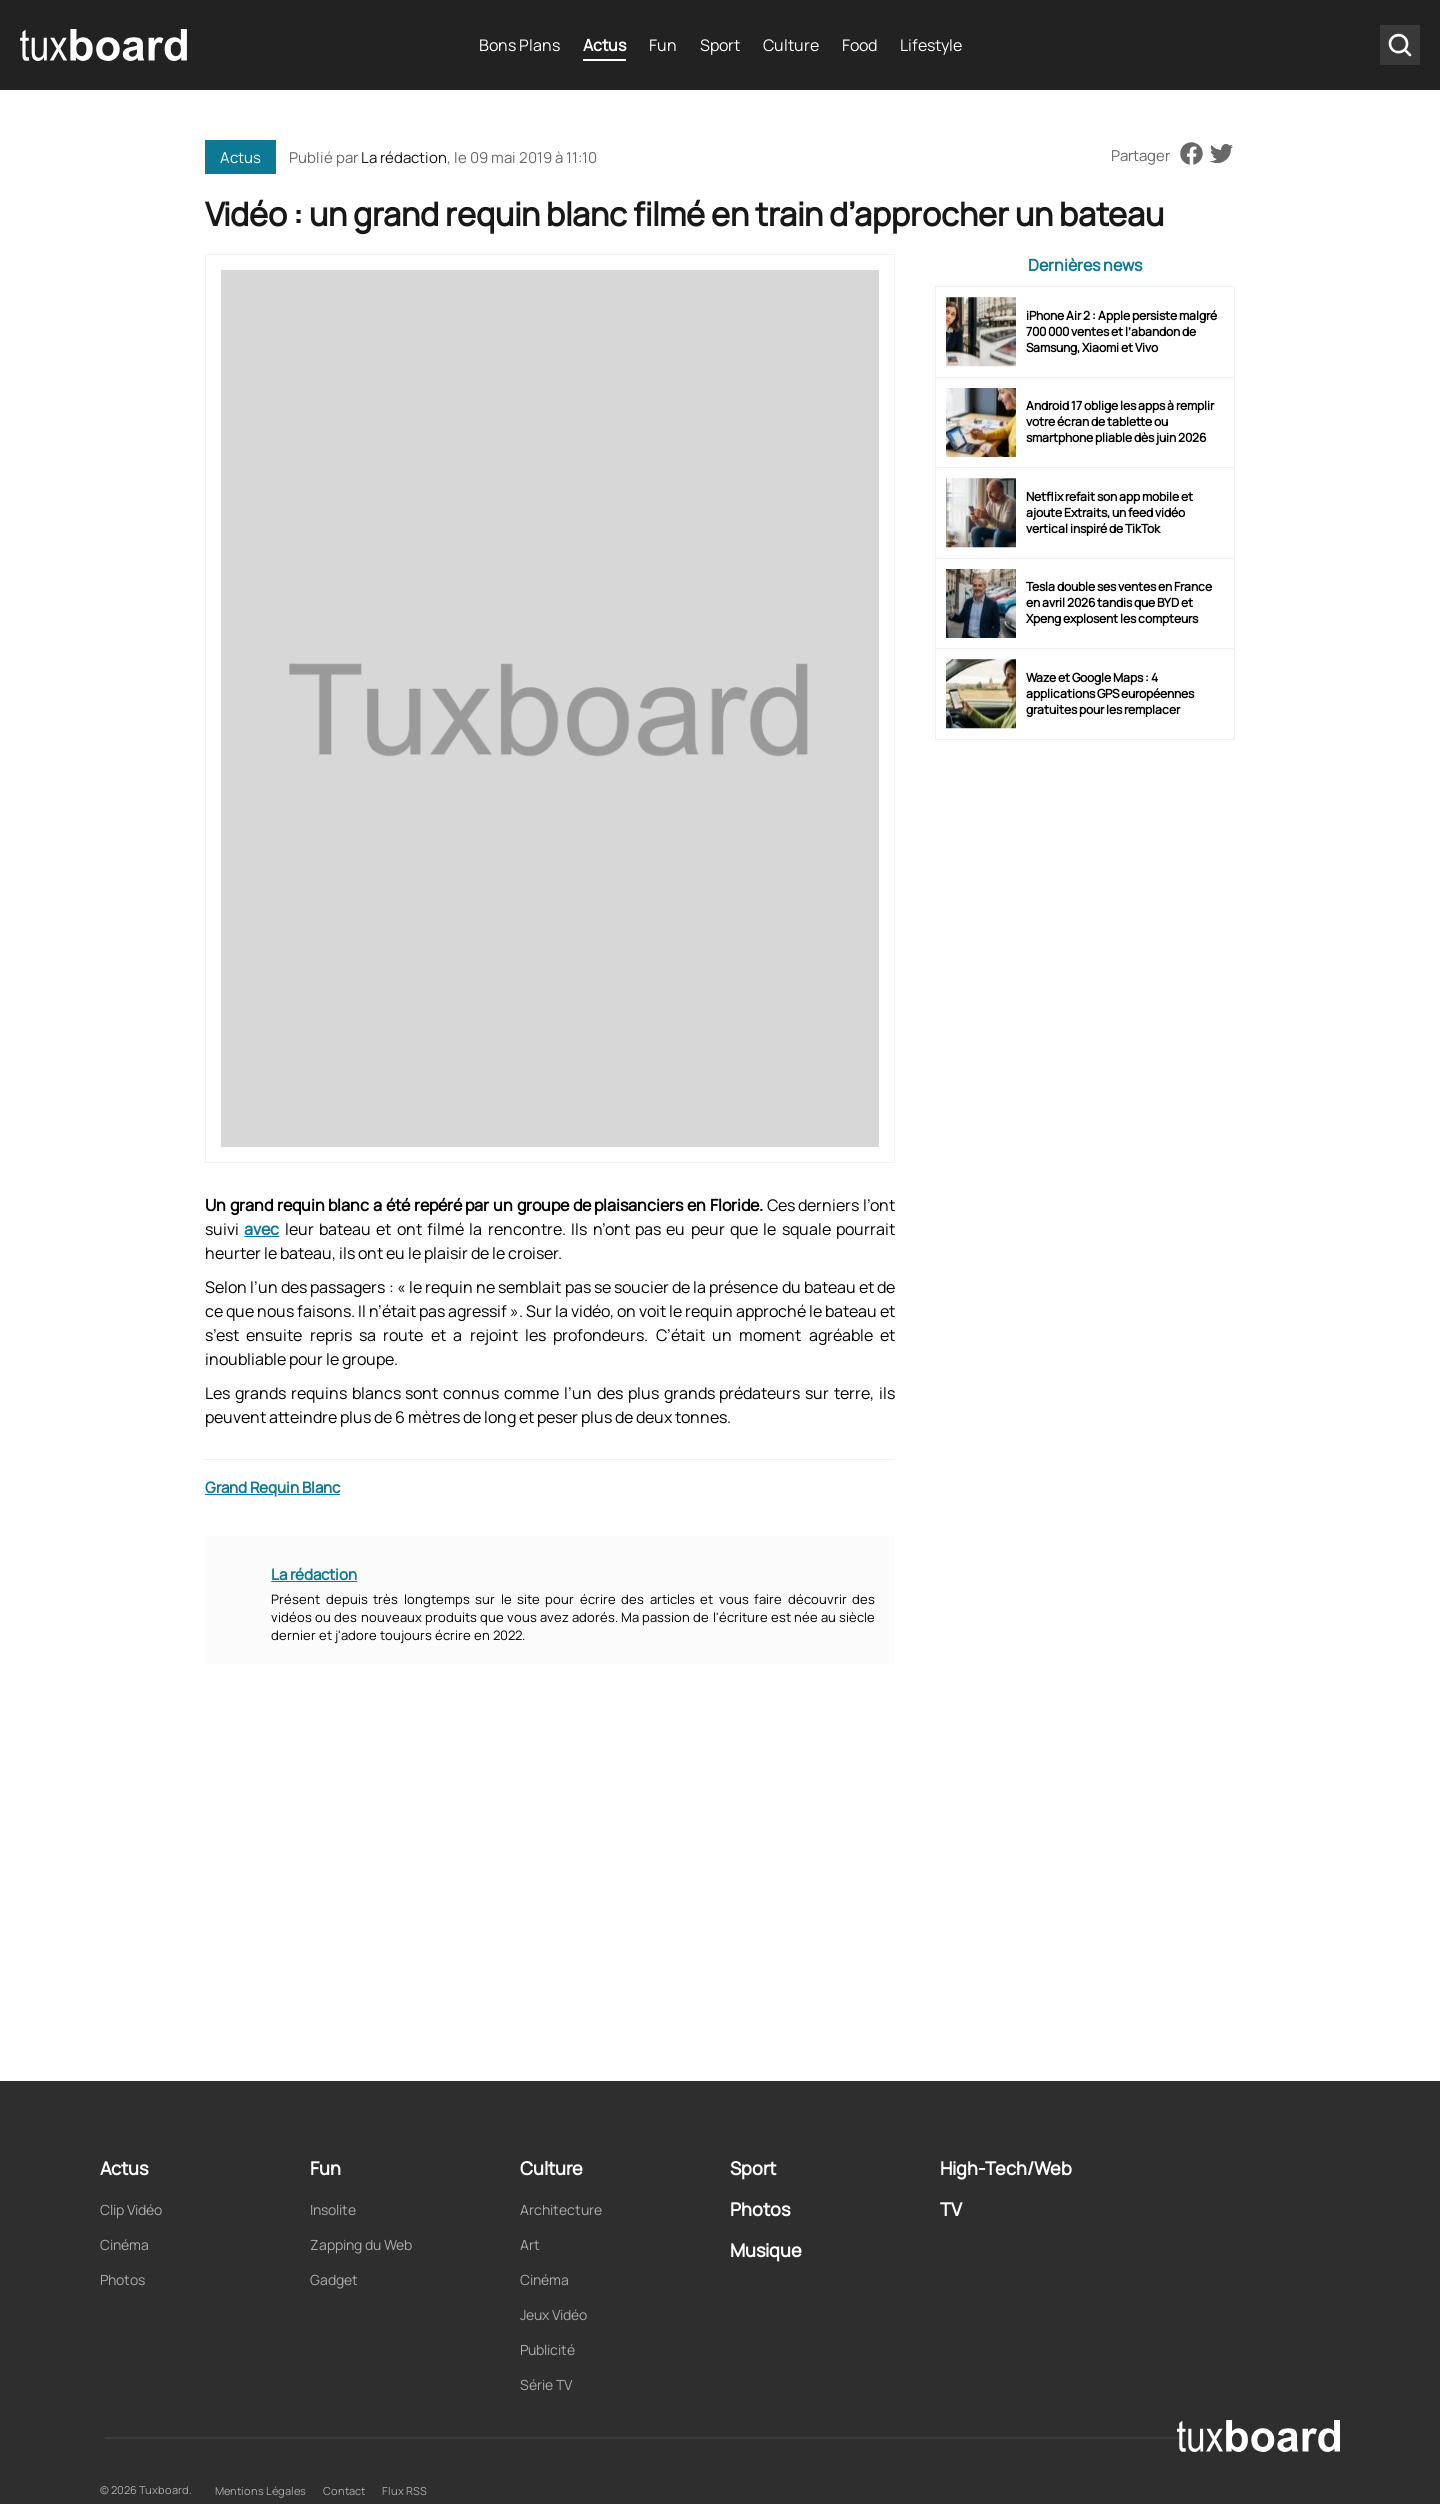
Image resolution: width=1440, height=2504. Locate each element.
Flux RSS (404, 2490)
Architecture (561, 2209)
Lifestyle (931, 45)
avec (261, 1229)
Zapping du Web (361, 2244)
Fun (663, 45)
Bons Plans (519, 45)
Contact (344, 2490)
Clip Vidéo (131, 2209)
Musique (766, 2250)
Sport (720, 45)
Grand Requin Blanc (272, 1487)
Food (859, 45)
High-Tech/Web (1006, 2168)
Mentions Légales (260, 2490)
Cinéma (124, 2244)
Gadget (334, 2279)
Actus (604, 45)
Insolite (333, 2209)
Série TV (546, 2384)
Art (530, 2244)
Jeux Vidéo (553, 2314)
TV (951, 2209)
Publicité (547, 2349)
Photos (122, 2279)
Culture (791, 45)
